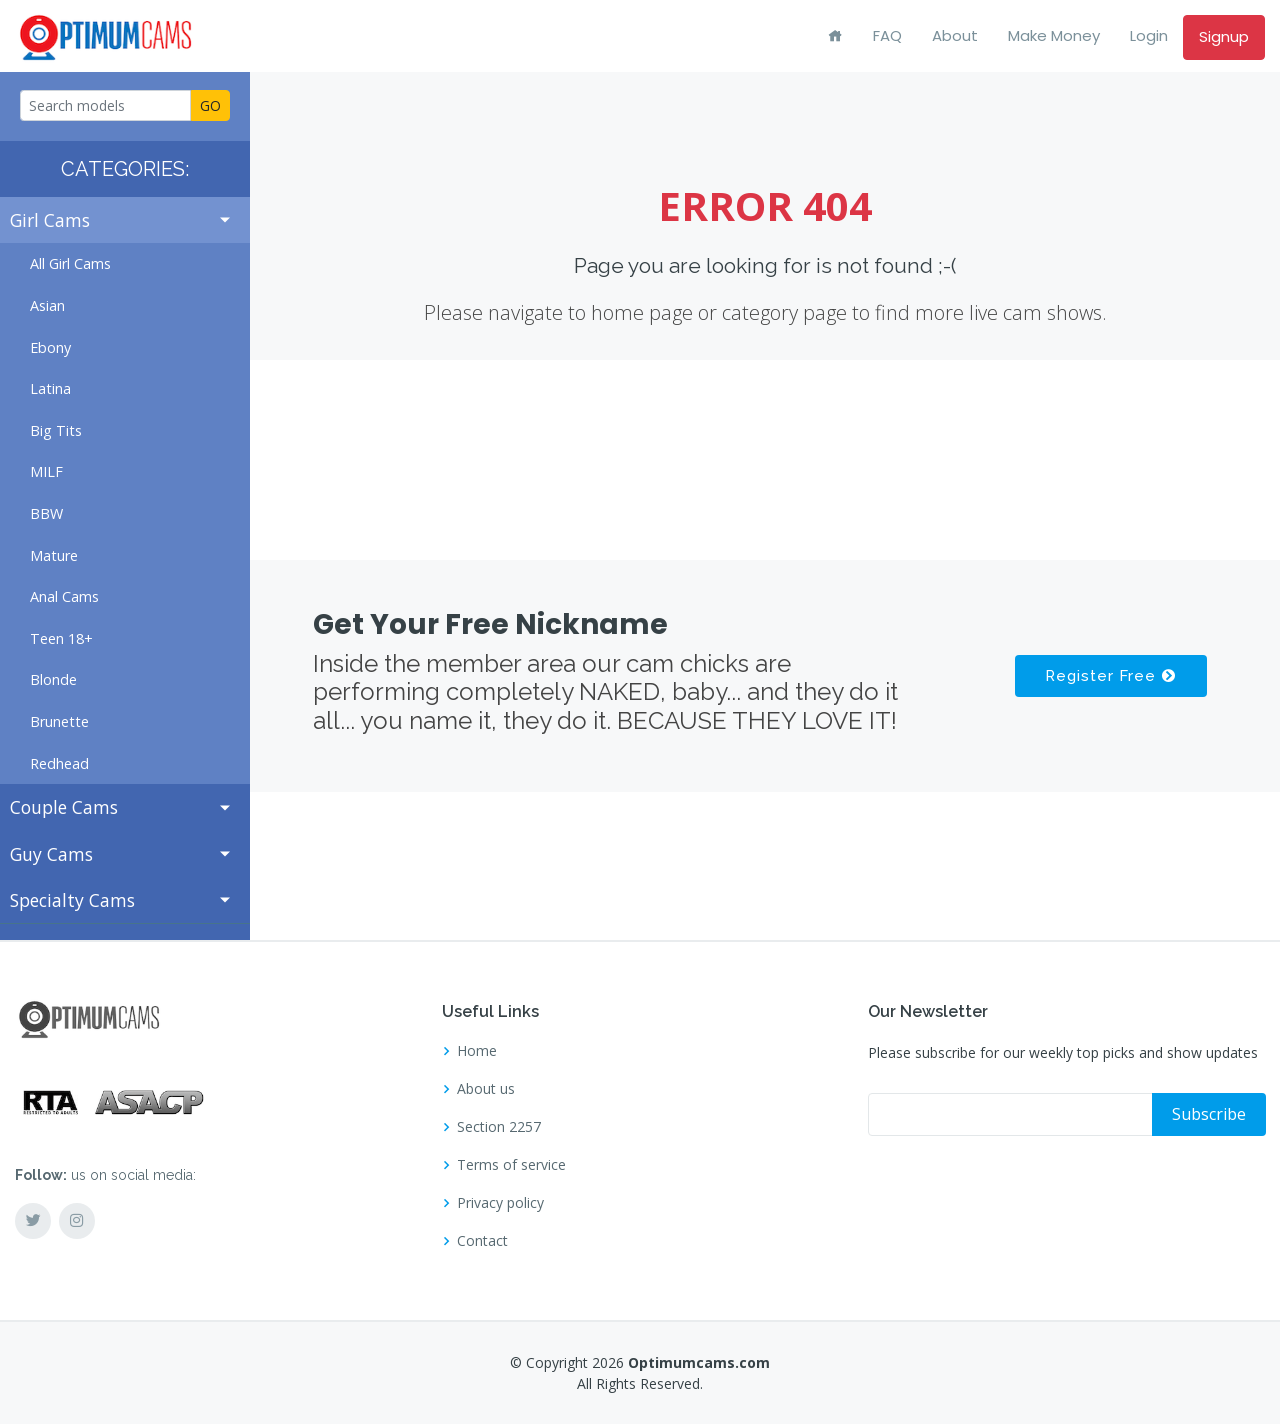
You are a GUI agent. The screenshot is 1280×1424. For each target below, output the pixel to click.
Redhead (59, 763)
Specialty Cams (72, 900)
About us (486, 1089)
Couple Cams (64, 807)
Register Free (1110, 676)
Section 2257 (499, 1127)
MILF (46, 471)
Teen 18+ (61, 638)
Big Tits (56, 430)
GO (210, 105)
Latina (50, 388)
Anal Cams (64, 596)
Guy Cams (51, 854)
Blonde (53, 679)
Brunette (59, 721)
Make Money (1054, 35)
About (955, 35)
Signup (1224, 36)
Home (477, 1051)
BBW (46, 513)
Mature (54, 555)
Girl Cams (50, 220)
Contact (482, 1241)
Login (1149, 35)
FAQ (887, 35)
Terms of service (511, 1165)
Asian (47, 305)
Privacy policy (500, 1203)
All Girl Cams (70, 263)
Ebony (50, 347)
